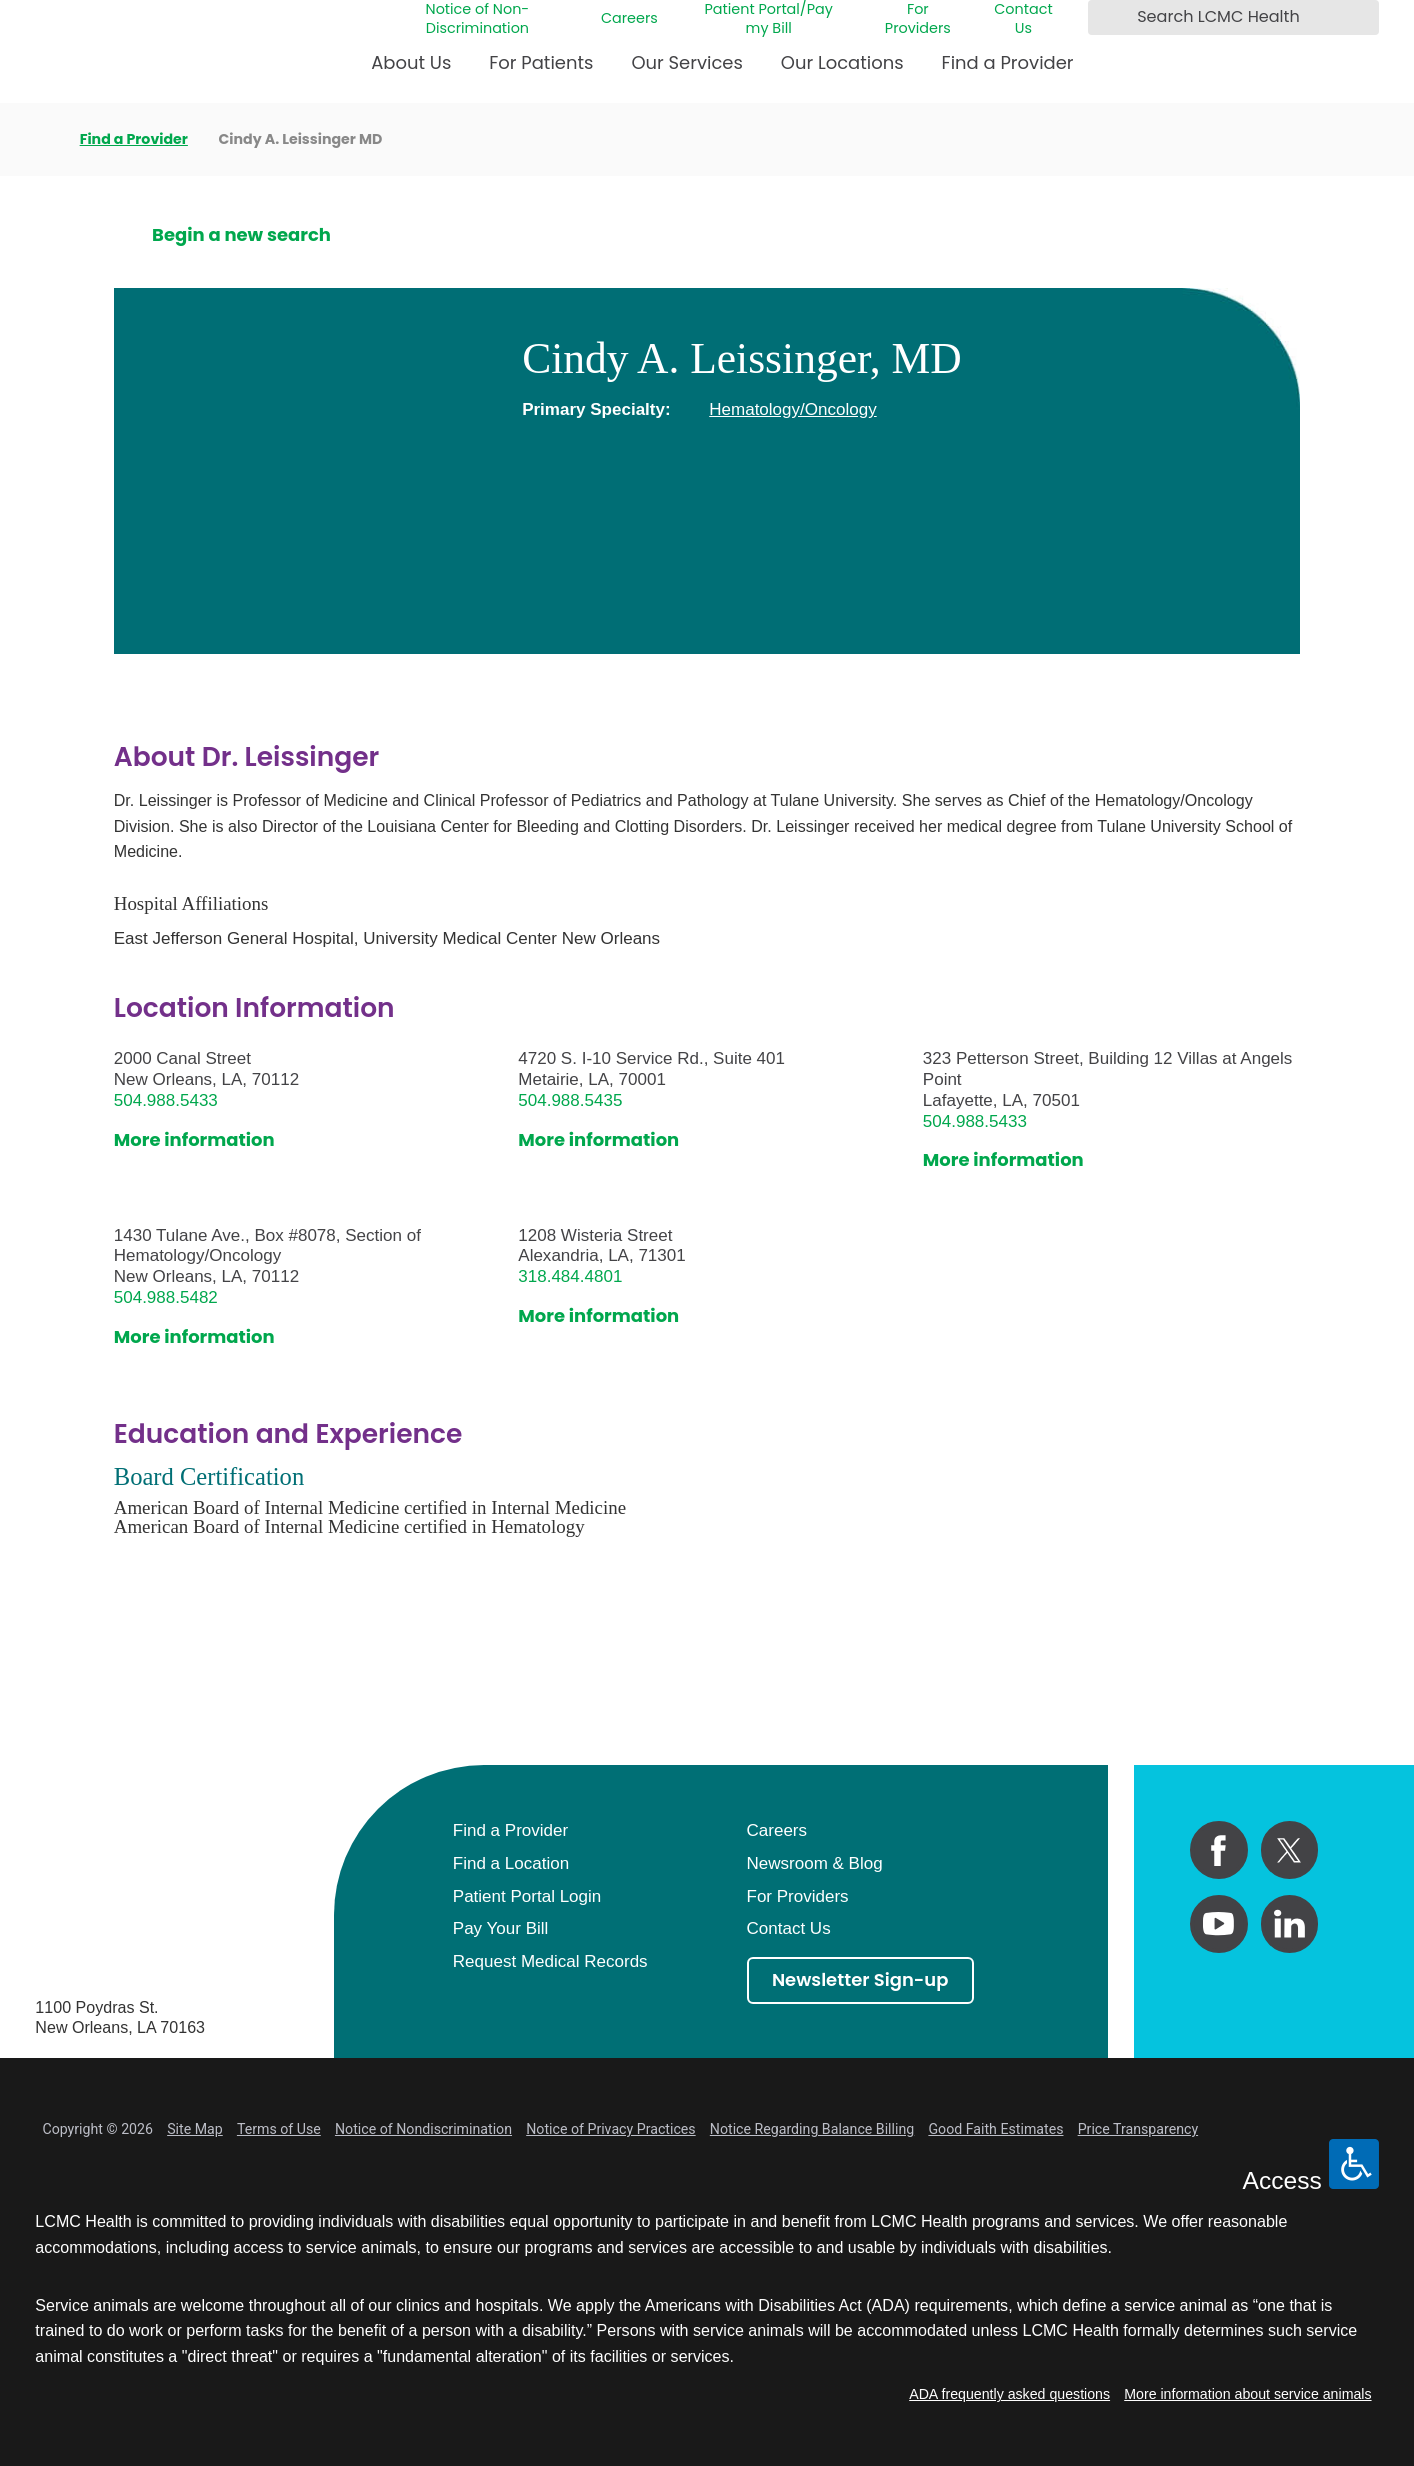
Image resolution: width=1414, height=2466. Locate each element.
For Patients (541, 62)
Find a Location (511, 1863)
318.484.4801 (570, 1276)
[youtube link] (1219, 1924)
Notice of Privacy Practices (610, 2129)
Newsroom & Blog (815, 1863)
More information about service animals (1247, 2394)
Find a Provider (1008, 62)
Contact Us (1023, 18)
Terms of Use (279, 2129)
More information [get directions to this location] (194, 1140)
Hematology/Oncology (792, 409)
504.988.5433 (166, 1100)
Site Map (195, 2129)
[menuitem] (411, 70)
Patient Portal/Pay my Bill (769, 18)
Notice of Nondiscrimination (423, 2129)
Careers (629, 18)
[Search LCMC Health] (1107, 17)
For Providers (918, 18)
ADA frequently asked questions (1009, 2394)
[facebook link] (1219, 1850)
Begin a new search (241, 235)
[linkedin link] (1290, 1924)
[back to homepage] (42, 139)
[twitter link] (1290, 1850)
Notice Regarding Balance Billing (812, 2129)
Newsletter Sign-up (860, 1979)
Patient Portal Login (527, 1896)
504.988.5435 (570, 1100)
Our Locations (842, 62)
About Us (411, 62)
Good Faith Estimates (995, 2129)
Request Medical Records (550, 1961)
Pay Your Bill (501, 1928)
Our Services (686, 62)
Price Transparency (1138, 2129)
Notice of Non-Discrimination (478, 18)
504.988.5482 (166, 1297)
